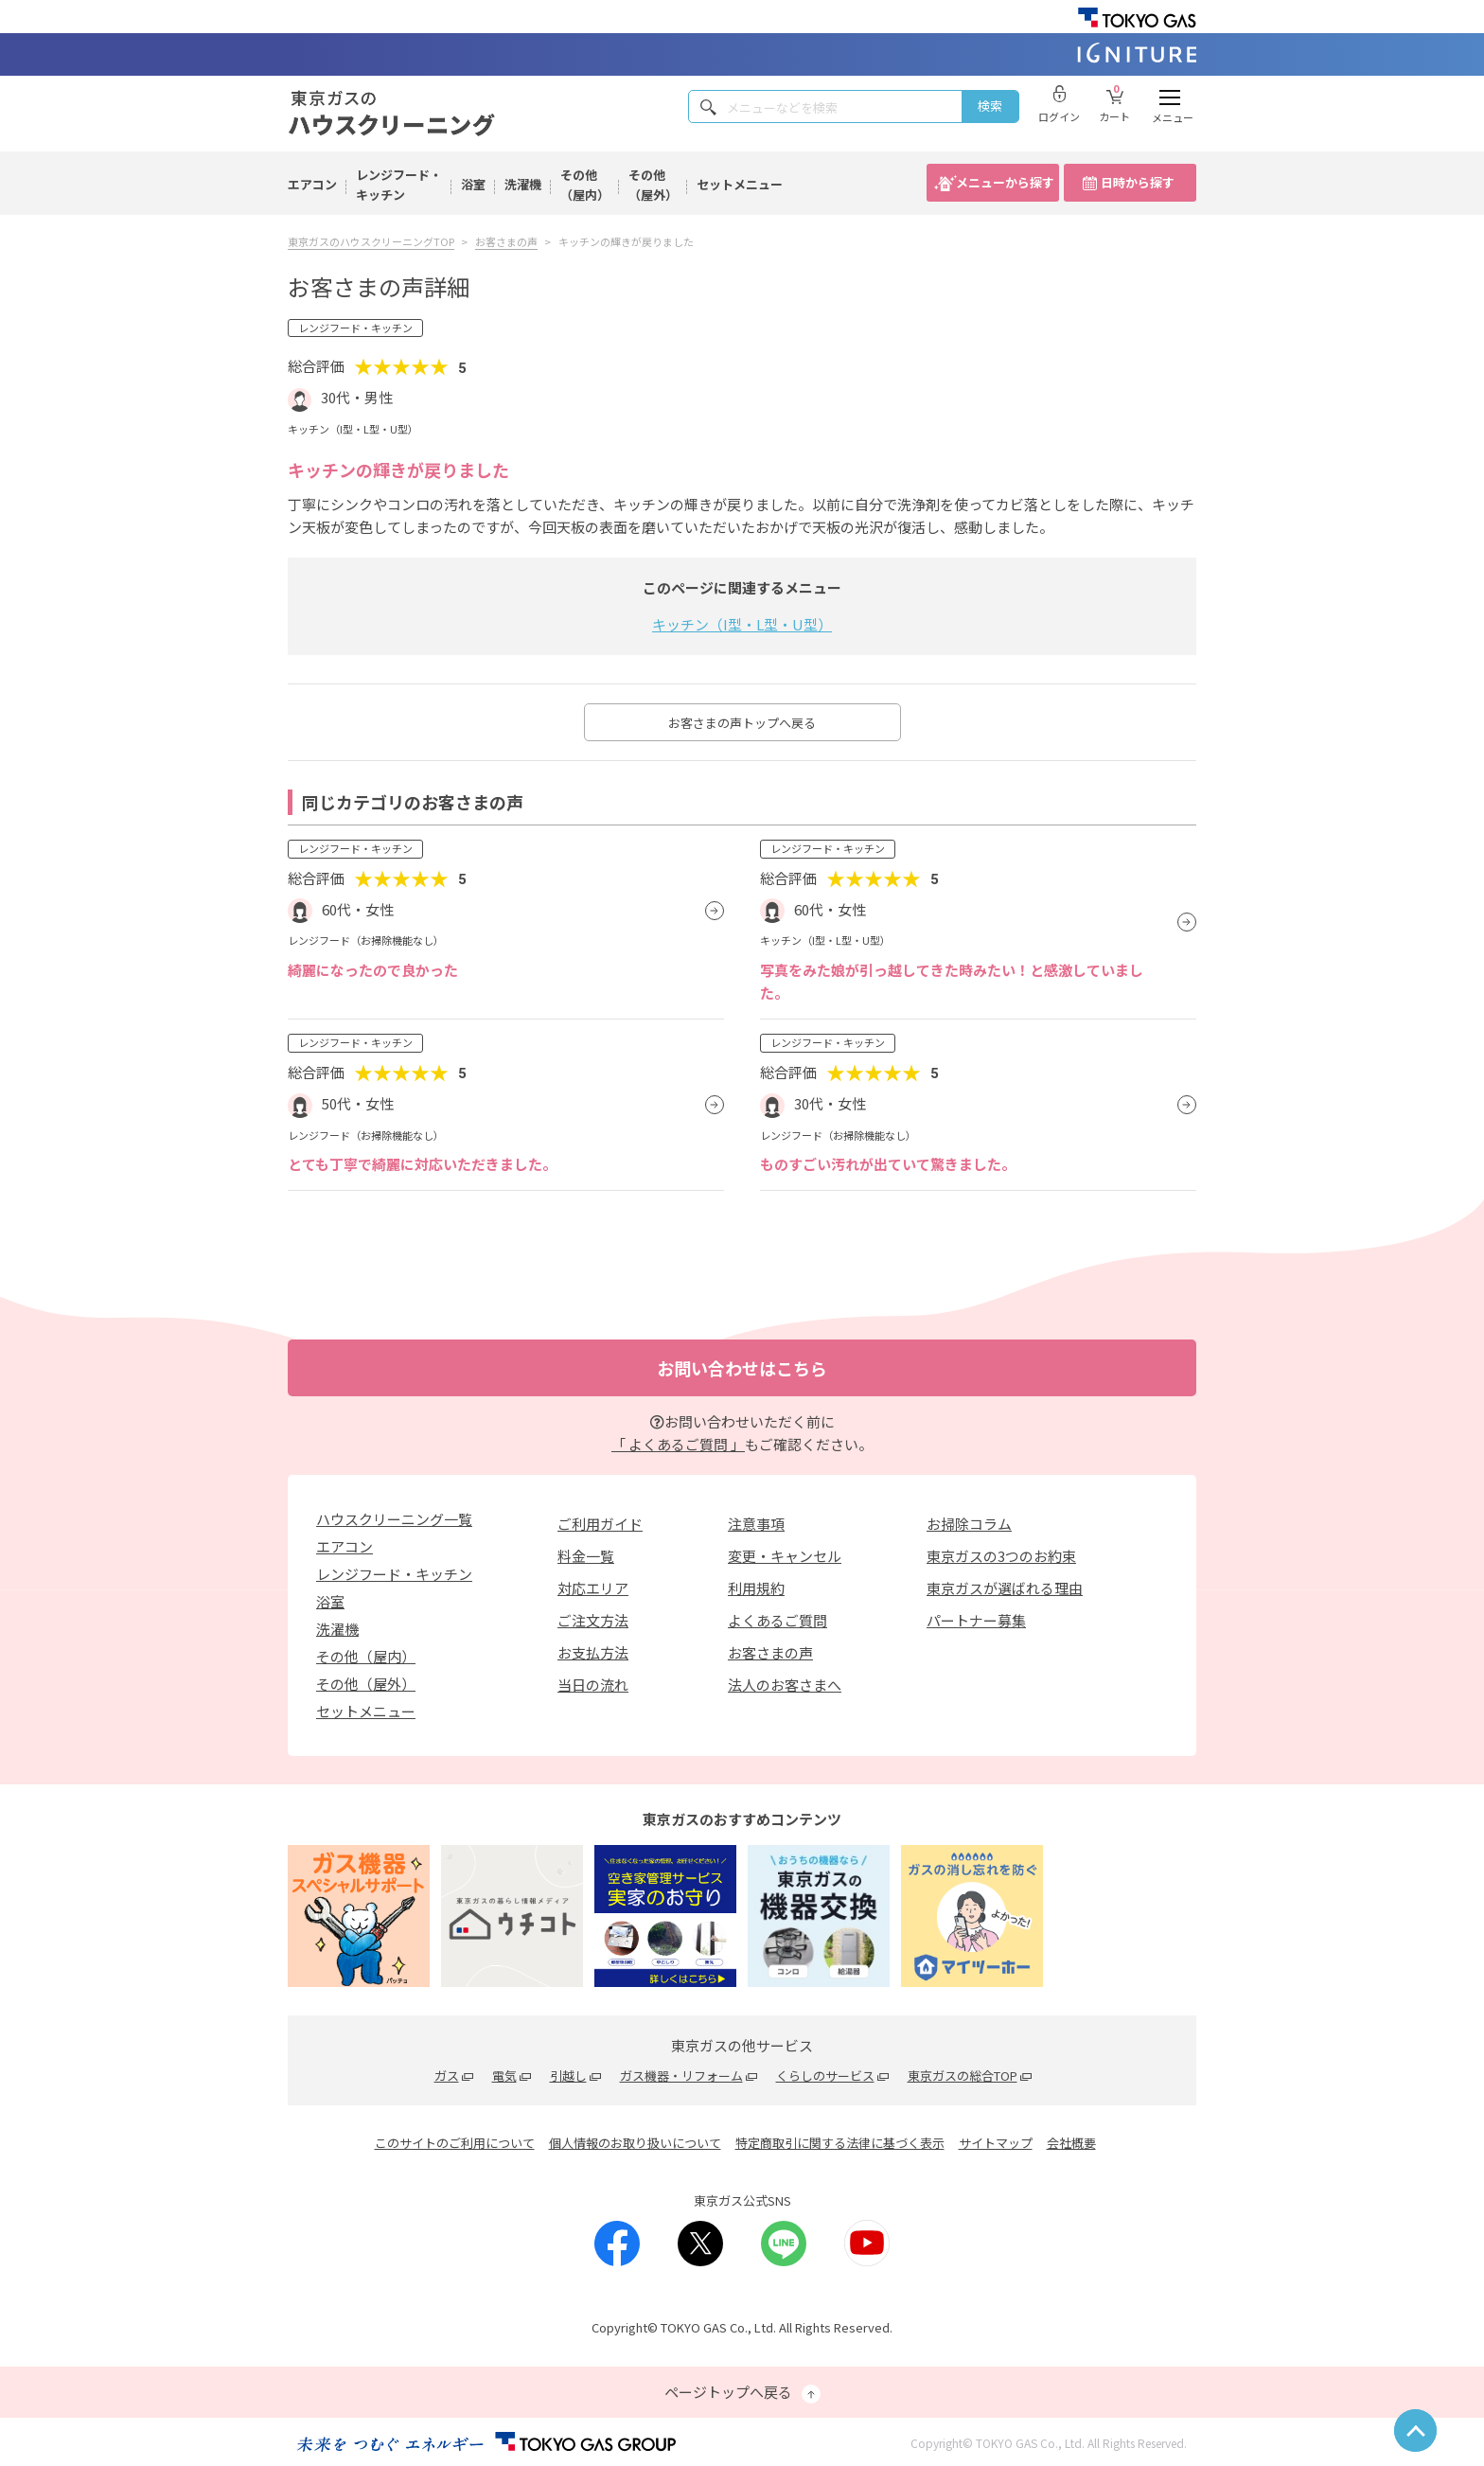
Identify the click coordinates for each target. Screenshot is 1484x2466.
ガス (446, 2076)
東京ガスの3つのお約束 (1001, 1556)
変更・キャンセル (784, 1556)
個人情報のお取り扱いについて (635, 2143)
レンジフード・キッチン (399, 185)
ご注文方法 (592, 1620)
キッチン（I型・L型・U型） (742, 624)
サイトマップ (996, 2143)
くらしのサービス (825, 2076)
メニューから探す (1005, 182)
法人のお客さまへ (784, 1684)
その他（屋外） (653, 185)
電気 (504, 2076)
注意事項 (756, 1524)
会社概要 (1071, 2143)
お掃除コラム (969, 1524)
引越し (568, 2076)
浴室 (473, 184)
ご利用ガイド (600, 1524)
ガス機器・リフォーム (681, 2076)
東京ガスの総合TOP (962, 2076)
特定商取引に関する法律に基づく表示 (840, 2143)
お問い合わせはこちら (742, 1368)
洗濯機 (522, 184)
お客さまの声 (770, 1652)
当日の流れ (592, 1684)
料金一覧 (585, 1556)
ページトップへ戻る (742, 2393)
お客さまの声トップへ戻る (742, 723)
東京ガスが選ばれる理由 (1005, 1588)
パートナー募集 (976, 1620)
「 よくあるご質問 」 (678, 1444)
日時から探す (1138, 182)
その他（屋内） (585, 185)
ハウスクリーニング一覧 (394, 1519)
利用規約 (756, 1588)
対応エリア (592, 1588)
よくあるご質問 (777, 1620)
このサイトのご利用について (455, 2143)
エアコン (312, 184)
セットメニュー (740, 184)
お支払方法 (592, 1652)
